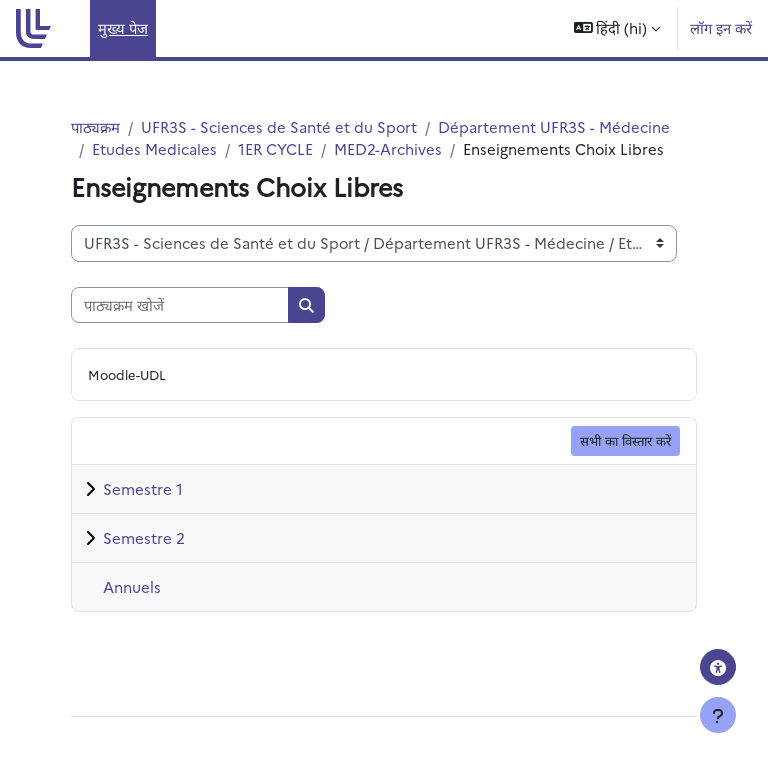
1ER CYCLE (275, 148)
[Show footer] (718, 715)
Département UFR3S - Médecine (554, 126)
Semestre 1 (143, 488)
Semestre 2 (144, 537)
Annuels (132, 586)
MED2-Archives (388, 148)
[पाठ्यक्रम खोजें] (180, 305)
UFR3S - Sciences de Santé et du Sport (279, 126)
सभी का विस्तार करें (625, 440)
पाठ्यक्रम (95, 126)
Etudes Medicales (154, 148)
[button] (617, 28)
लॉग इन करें (721, 27)
